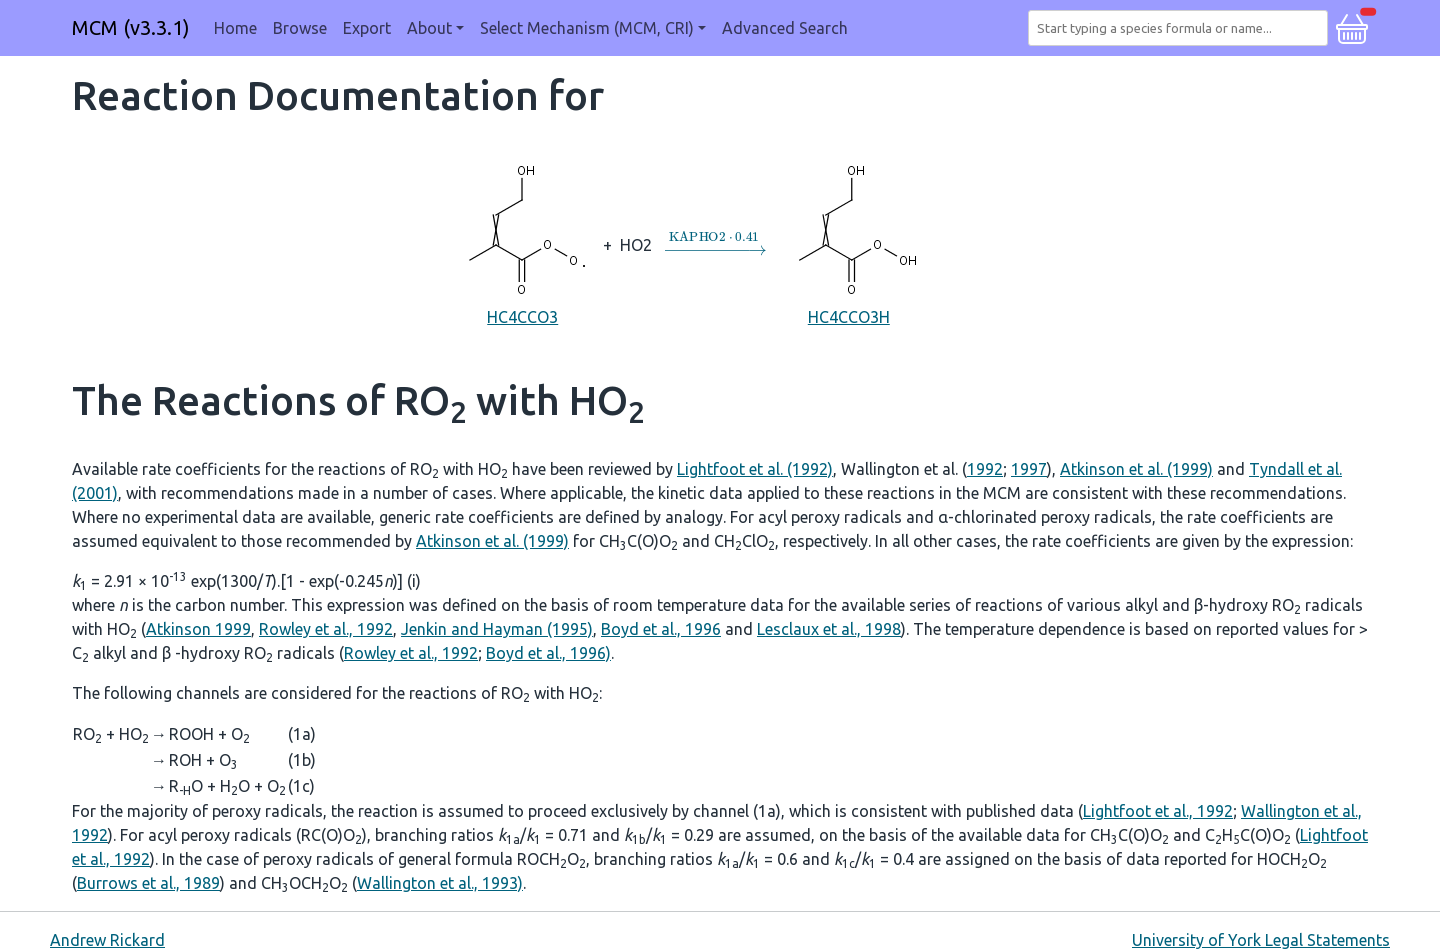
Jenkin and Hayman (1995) (497, 629)
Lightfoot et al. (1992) (755, 469)
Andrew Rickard (107, 940)
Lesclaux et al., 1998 (829, 629)
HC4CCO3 (522, 243)
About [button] (429, 28)
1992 (985, 469)
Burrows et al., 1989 (148, 883)
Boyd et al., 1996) (548, 653)
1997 (1029, 469)
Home (235, 28)
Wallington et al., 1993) (440, 883)
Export (367, 28)
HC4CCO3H (849, 243)
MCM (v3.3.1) (131, 27)
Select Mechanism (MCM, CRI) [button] (587, 28)
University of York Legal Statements (1261, 940)
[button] (1352, 26)
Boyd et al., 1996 (661, 629)
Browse (300, 28)
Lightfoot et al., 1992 (1158, 811)
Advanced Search (785, 28)
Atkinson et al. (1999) (1136, 469)
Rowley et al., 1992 (326, 629)
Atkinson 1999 (198, 629)
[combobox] (1182, 28)
